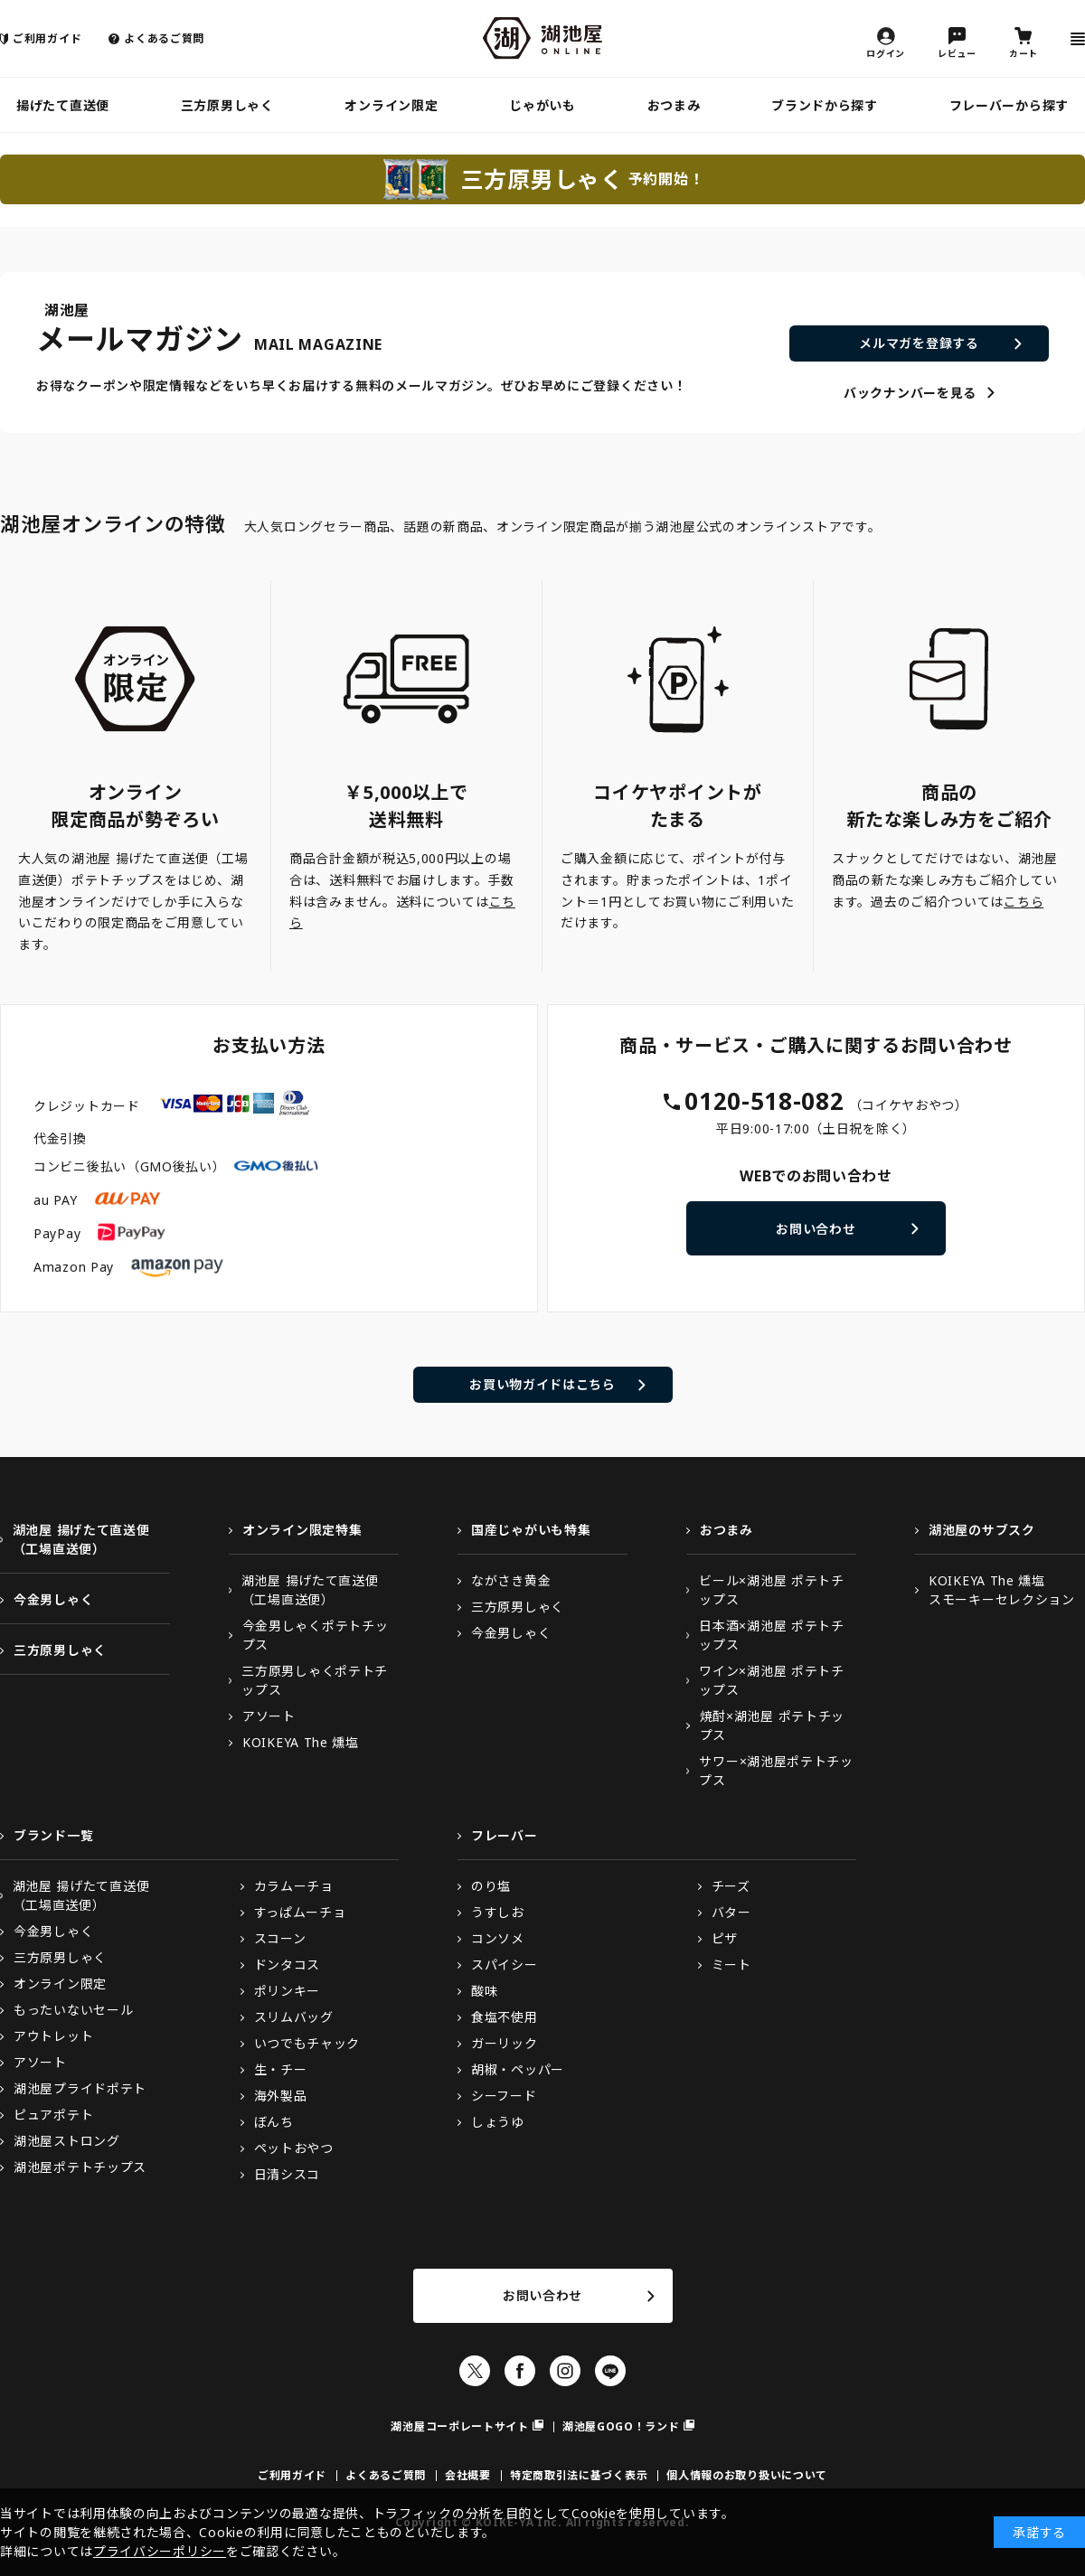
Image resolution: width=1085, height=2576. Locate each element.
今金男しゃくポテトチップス (315, 1635)
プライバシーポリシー (159, 2551)
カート (1023, 52)
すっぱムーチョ (300, 1912)
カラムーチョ (294, 1885)
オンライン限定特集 (302, 1529)
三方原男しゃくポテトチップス (314, 1680)
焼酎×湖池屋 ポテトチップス (772, 1725)
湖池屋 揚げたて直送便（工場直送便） (81, 1539)
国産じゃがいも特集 (530, 1529)
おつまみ (674, 105)
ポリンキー (287, 1990)
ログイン (885, 52)
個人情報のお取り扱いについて (746, 2475)
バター (731, 1912)
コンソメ (497, 1938)
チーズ (731, 1885)
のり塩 (491, 1885)
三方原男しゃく (227, 105)
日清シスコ (287, 2174)
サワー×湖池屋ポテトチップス (776, 1771)
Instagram (565, 2370)
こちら (1023, 901)
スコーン (280, 1938)
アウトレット (53, 2036)
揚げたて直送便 (62, 105)
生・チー (280, 2069)
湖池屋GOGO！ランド (621, 2426)
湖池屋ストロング (67, 2140)
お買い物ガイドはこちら (542, 1384)
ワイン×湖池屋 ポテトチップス (771, 1680)
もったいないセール (73, 2009)
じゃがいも (542, 105)
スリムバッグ (294, 2017)
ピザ (725, 1938)
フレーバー (504, 1835)
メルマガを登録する (918, 343)
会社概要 (468, 2475)
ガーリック (504, 2043)
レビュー (957, 52)
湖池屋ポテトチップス (80, 2167)
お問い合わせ (815, 1228)
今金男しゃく (53, 1599)
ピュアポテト (53, 2114)
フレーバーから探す (1009, 105)
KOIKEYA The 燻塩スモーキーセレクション (1002, 1590)
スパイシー (504, 1964)
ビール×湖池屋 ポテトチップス (771, 1590)
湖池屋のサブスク (982, 1529)
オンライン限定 (391, 105)
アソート (269, 1716)
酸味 (484, 1990)
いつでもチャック (307, 2043)
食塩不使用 (504, 2017)
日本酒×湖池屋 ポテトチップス (771, 1635)
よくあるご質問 (164, 38)
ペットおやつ (294, 2148)
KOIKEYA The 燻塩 (300, 1742)
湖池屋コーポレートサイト (459, 2426)
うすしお (497, 1912)
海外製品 (280, 2095)
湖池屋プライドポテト (80, 2088)
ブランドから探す (824, 105)
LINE (610, 2370)
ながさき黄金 (511, 1580)
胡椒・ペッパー (517, 2069)
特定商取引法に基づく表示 (578, 2475)
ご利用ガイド (47, 38)
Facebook (520, 2370)
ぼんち (274, 2121)
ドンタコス (287, 1964)
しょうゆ (497, 2121)
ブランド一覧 (53, 1835)
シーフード (504, 2095)
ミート (731, 1964)
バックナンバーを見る (910, 392)
